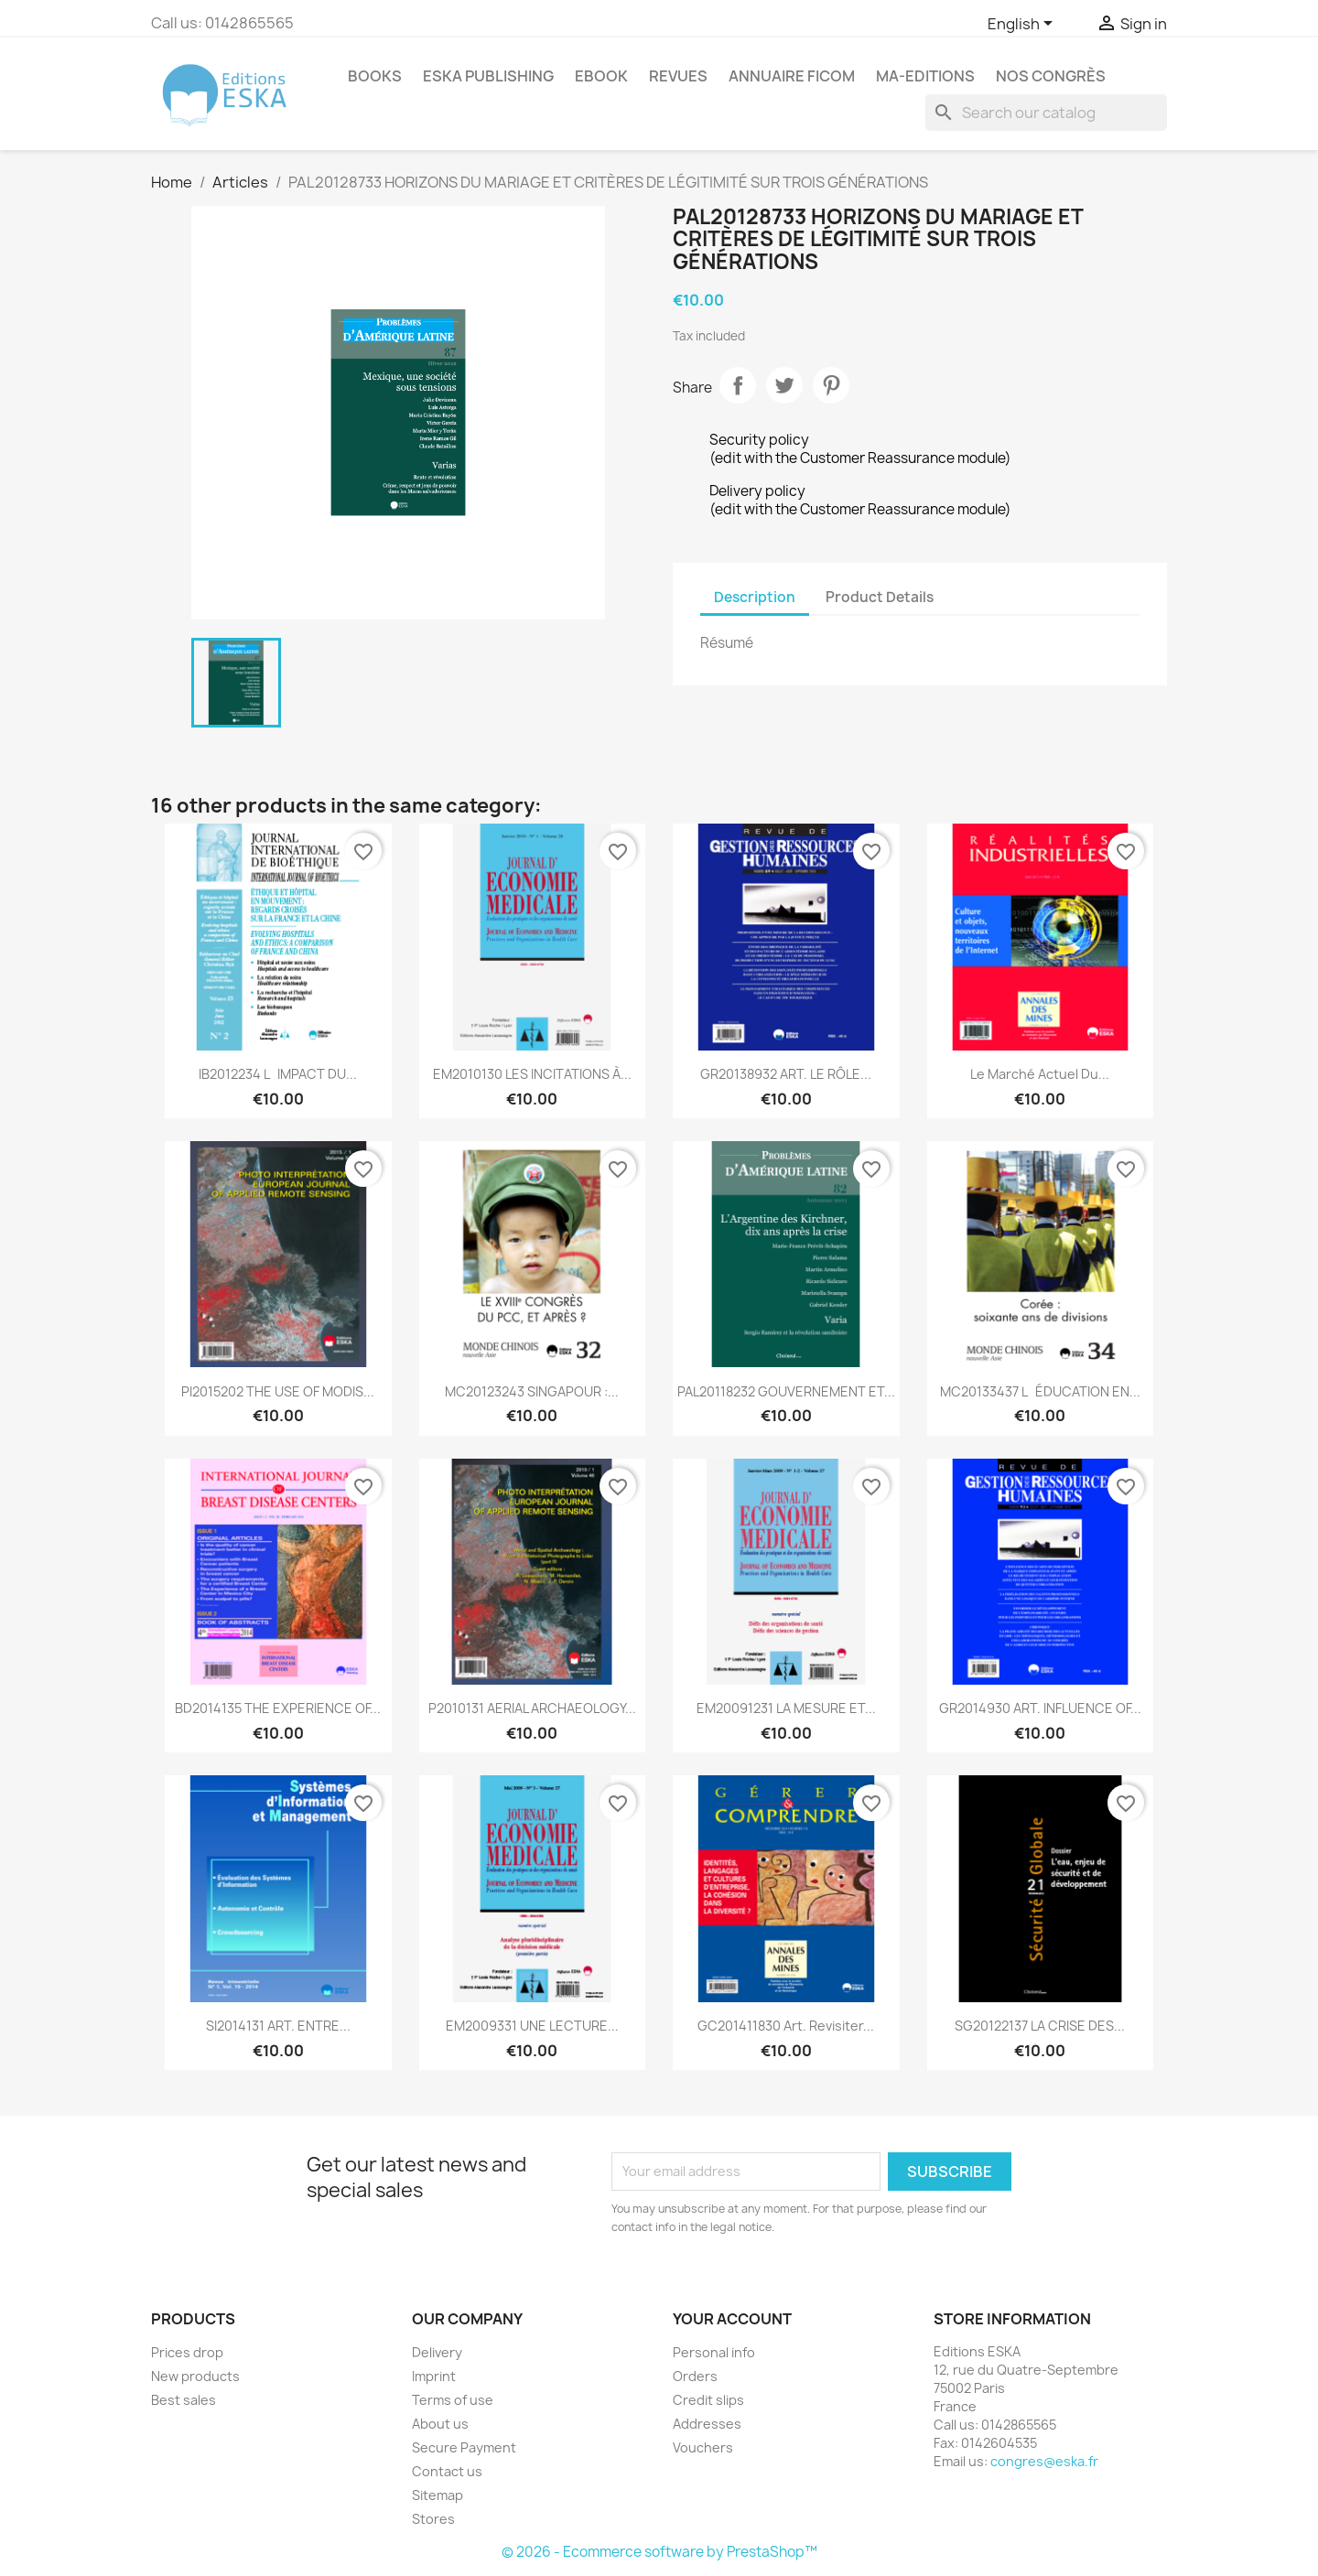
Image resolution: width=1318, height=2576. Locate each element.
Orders (695, 2376)
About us (440, 2423)
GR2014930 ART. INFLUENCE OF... (1040, 1708)
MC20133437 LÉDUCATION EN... (1040, 1391)
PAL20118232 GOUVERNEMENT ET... (786, 1391)
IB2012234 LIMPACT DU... (278, 1074)
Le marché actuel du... (1039, 1074)
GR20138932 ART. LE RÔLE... (785, 1074)
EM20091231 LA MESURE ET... (786, 1708)
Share (737, 385)
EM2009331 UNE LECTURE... (532, 2025)
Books (375, 76)
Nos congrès (1051, 76)
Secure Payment (464, 2447)
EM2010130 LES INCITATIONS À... (532, 1074)
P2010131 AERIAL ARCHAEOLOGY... (532, 1708)
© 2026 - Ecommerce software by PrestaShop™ (659, 2551)
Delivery (437, 2352)
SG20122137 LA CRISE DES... (1040, 2025)
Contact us (447, 2471)
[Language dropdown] (1023, 25)
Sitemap (437, 2495)
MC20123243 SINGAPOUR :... (532, 1391)
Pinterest (831, 385)
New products (195, 2376)
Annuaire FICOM (792, 76)
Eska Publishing (488, 76)
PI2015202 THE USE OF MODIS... (277, 1391)
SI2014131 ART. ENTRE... (278, 2025)
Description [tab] (754, 597)
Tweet (784, 385)
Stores (433, 2518)
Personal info (714, 2352)
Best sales (183, 2400)
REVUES (678, 76)
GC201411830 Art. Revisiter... (785, 2025)
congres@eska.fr (1044, 2461)
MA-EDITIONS (925, 76)
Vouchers (703, 2447)
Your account (732, 2319)
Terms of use (452, 2400)
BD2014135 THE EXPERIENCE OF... (278, 1708)
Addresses (707, 2423)
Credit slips (708, 2400)
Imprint (434, 2376)
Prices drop (187, 2352)
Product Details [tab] (880, 597)
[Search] (1046, 112)
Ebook (601, 76)
